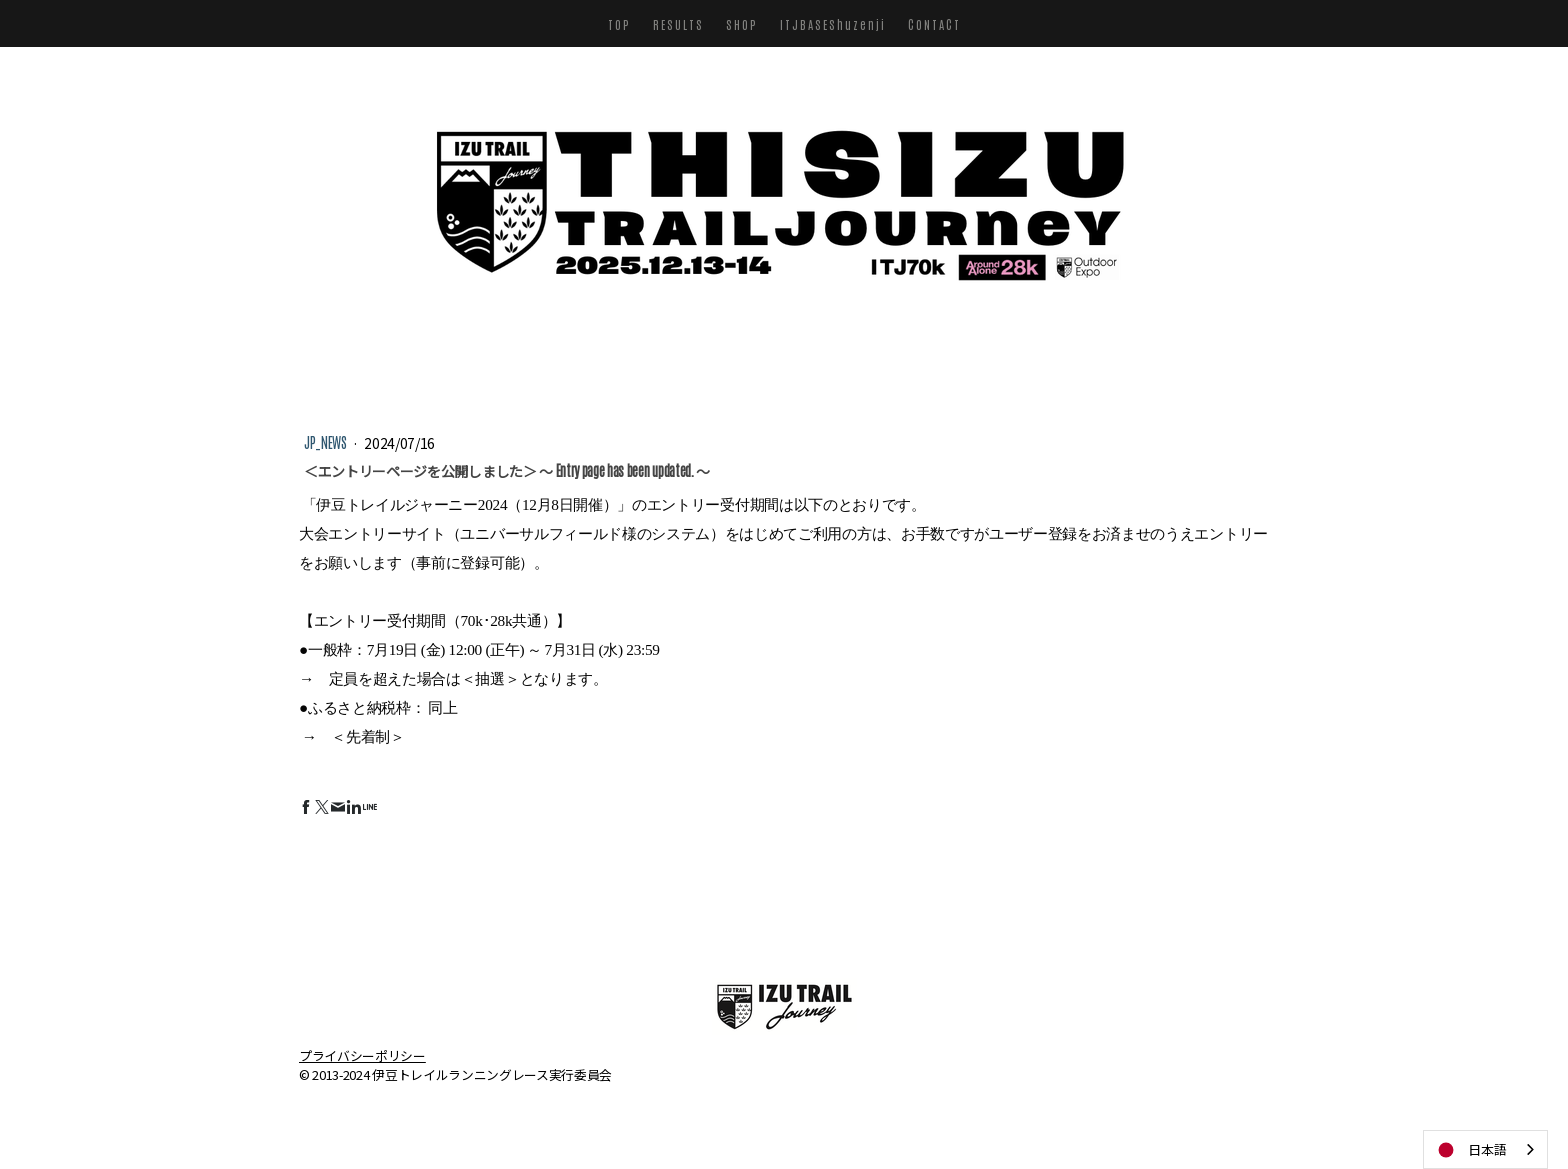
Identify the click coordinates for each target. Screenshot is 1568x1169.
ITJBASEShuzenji (833, 24)
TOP (619, 24)
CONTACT (934, 24)
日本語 (1470, 1150)
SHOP (742, 24)
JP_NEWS (326, 442)
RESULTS (678, 24)
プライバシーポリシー (362, 1054)
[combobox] (1485, 1149)
